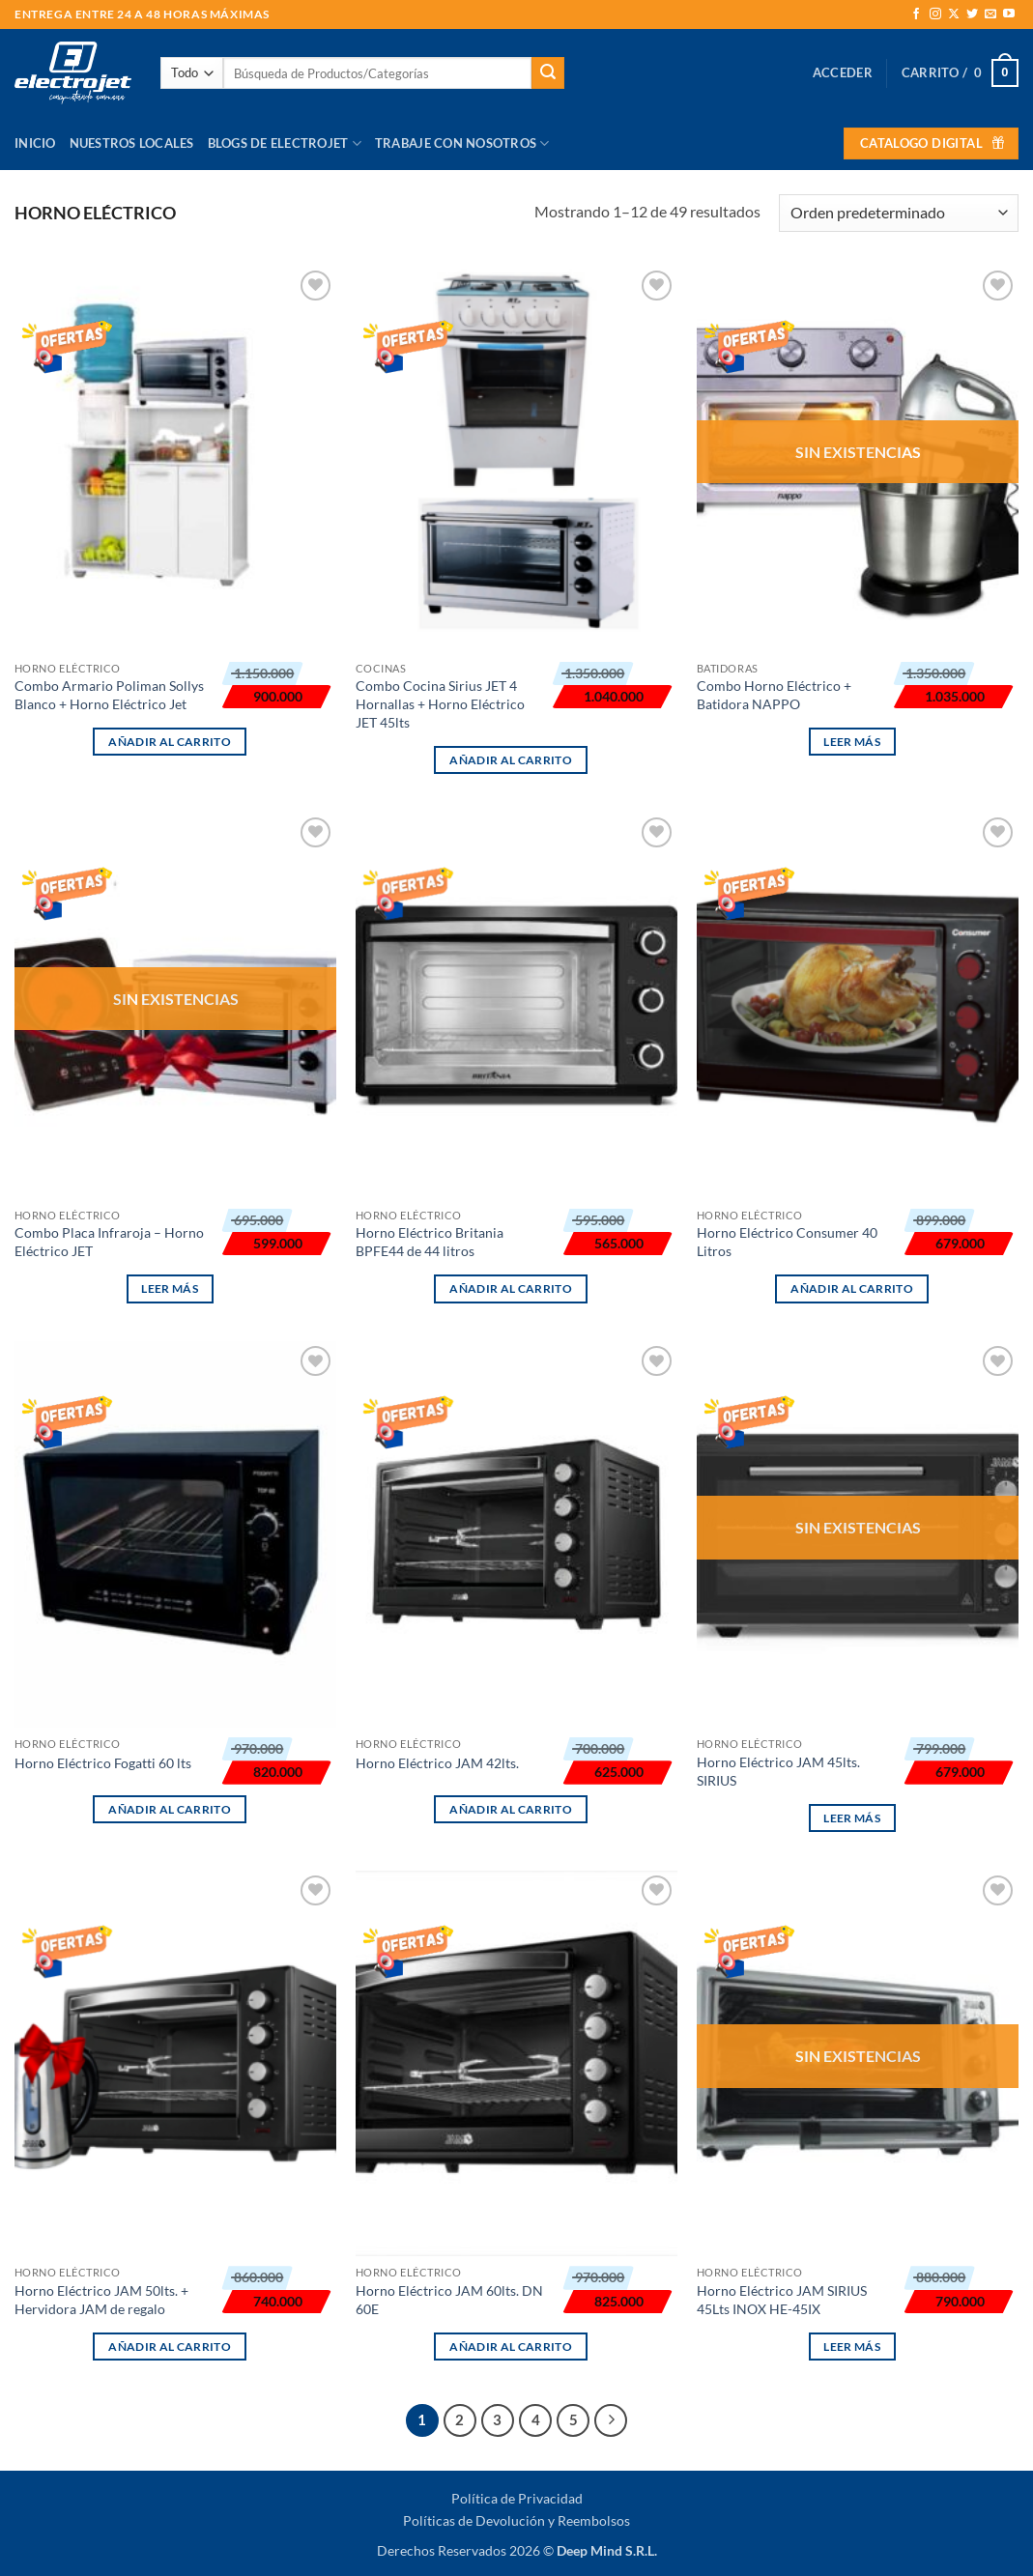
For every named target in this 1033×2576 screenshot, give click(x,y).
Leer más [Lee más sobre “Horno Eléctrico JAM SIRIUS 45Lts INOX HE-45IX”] (851, 2346)
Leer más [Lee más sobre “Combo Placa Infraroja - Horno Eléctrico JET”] (169, 1288)
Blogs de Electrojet (284, 143)
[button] (843, 72)
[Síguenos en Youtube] (1009, 14)
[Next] (610, 2420)
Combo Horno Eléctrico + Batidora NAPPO (774, 694)
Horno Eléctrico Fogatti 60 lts (102, 1763)
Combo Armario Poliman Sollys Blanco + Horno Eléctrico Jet (109, 694)
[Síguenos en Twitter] (972, 14)
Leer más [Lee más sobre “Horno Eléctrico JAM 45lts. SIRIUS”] (851, 1818)
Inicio (35, 143)
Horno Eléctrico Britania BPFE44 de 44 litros (429, 1241)
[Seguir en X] (954, 14)
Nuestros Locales (132, 143)
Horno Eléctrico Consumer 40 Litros (787, 1241)
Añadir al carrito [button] (169, 741)
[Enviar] (547, 73)
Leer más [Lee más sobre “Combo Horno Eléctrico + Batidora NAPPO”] (851, 741)
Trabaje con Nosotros (462, 143)
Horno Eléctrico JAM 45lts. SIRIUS (778, 1771)
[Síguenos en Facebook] (916, 14)
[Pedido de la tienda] (899, 213)
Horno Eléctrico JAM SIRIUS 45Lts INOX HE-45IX (782, 2299)
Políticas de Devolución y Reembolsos (516, 2520)
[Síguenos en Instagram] (935, 14)
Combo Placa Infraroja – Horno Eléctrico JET (109, 1241)
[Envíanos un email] (990, 14)
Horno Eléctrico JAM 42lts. (437, 1763)
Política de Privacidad (517, 2498)
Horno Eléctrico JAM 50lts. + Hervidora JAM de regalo (101, 2299)
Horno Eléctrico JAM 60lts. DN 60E (449, 2299)
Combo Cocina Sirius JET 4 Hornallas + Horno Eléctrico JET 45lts (440, 703)
